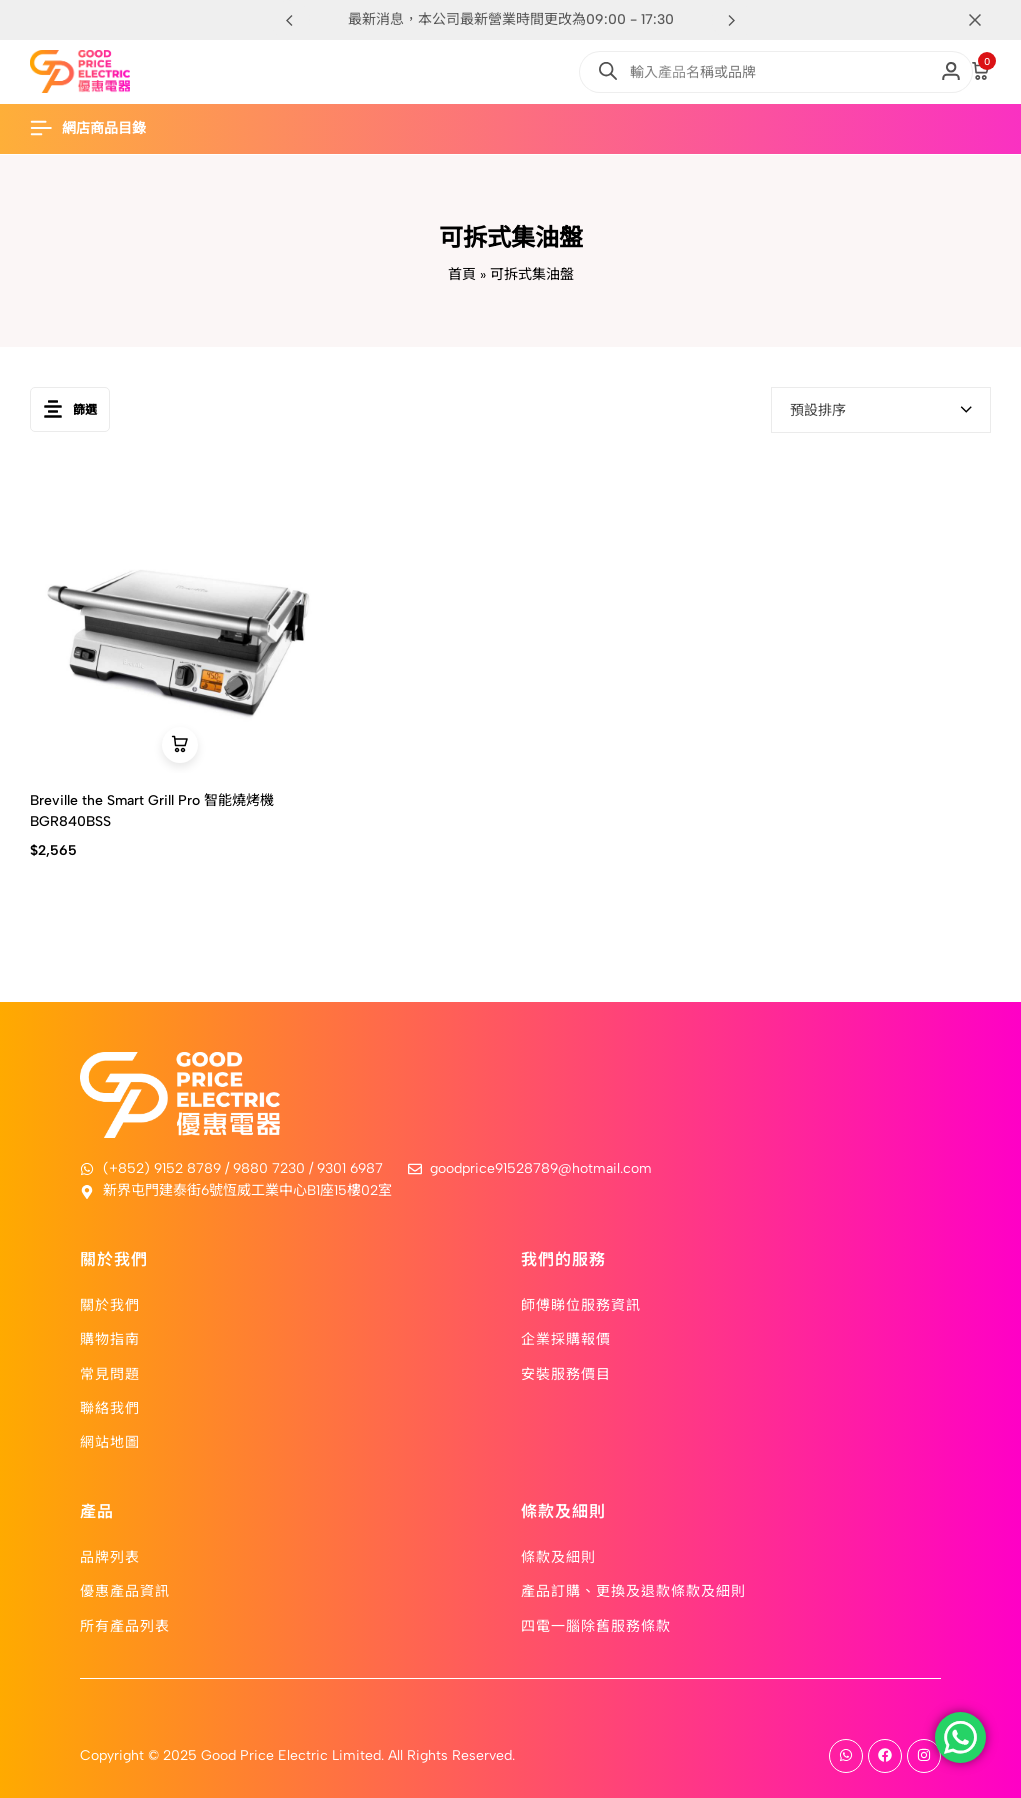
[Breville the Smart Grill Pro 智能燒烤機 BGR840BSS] (180, 623)
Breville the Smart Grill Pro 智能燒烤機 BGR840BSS (152, 811)
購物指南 (110, 1338)
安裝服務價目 (566, 1373)
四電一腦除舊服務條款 (596, 1625)
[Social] (846, 1756)
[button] (732, 20)
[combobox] (881, 410)
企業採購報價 (566, 1338)
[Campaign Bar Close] (985, 20)
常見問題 (110, 1373)
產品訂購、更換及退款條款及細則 (633, 1590)
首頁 (462, 274)
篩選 (70, 409)
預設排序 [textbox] (818, 410)
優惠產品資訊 (125, 1590)
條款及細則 (558, 1556)
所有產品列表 (125, 1625)
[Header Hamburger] (98, 128)
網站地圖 (110, 1441)
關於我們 (110, 1304)
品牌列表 (110, 1556)
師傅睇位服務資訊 (581, 1304)
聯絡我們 (110, 1407)
